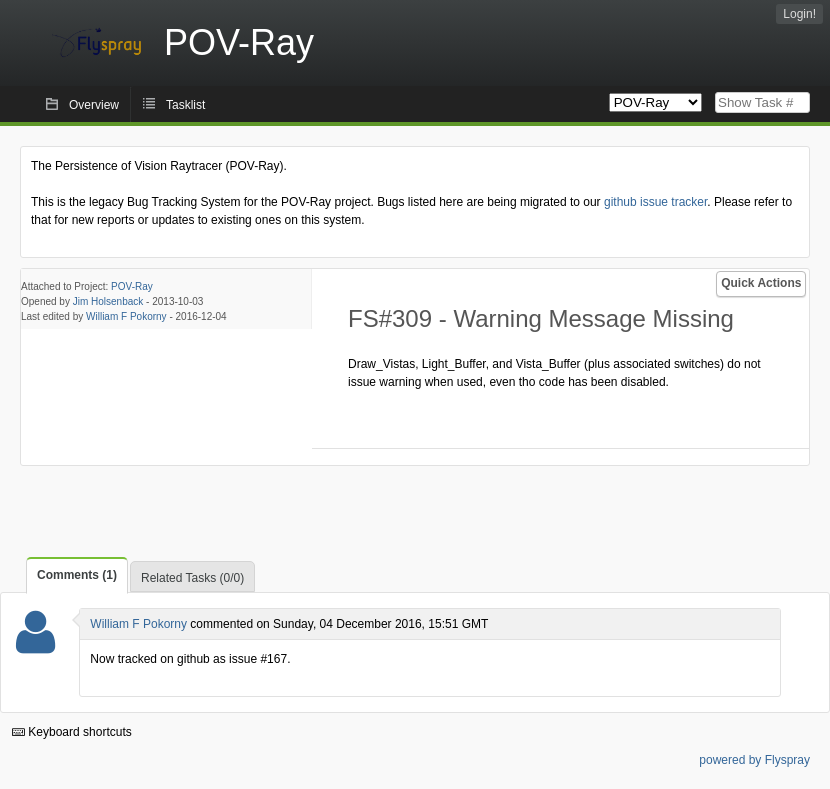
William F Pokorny (126, 316)
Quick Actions (761, 283)
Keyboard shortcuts (72, 732)
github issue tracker (655, 202)
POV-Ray (132, 286)
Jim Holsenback (108, 301)
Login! (799, 14)
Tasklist (185, 105)
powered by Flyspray (754, 760)
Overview (94, 105)
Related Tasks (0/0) (192, 578)
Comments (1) (77, 575)
